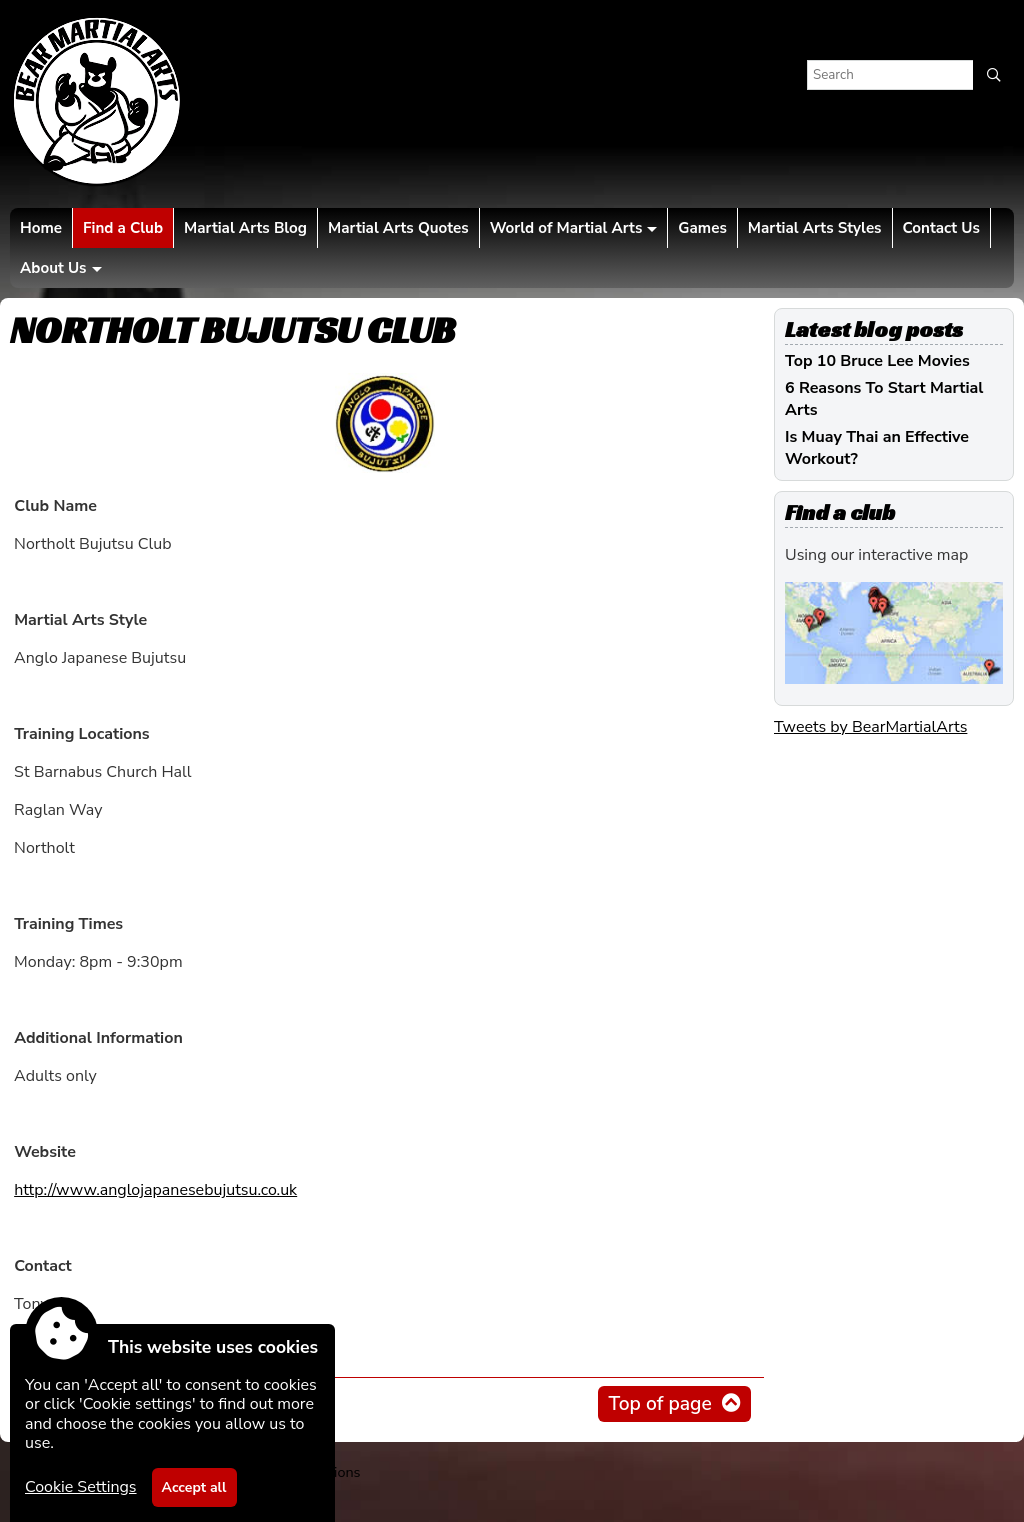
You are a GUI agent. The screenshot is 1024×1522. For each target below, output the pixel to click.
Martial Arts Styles (815, 228)
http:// (155, 1190)
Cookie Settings (81, 1487)
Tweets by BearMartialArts (870, 727)
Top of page (659, 1404)
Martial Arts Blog (245, 228)
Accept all (194, 1487)
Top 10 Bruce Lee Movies (877, 361)
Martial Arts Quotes (398, 228)
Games (702, 228)
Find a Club (123, 228)
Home (41, 228)
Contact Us (941, 228)
